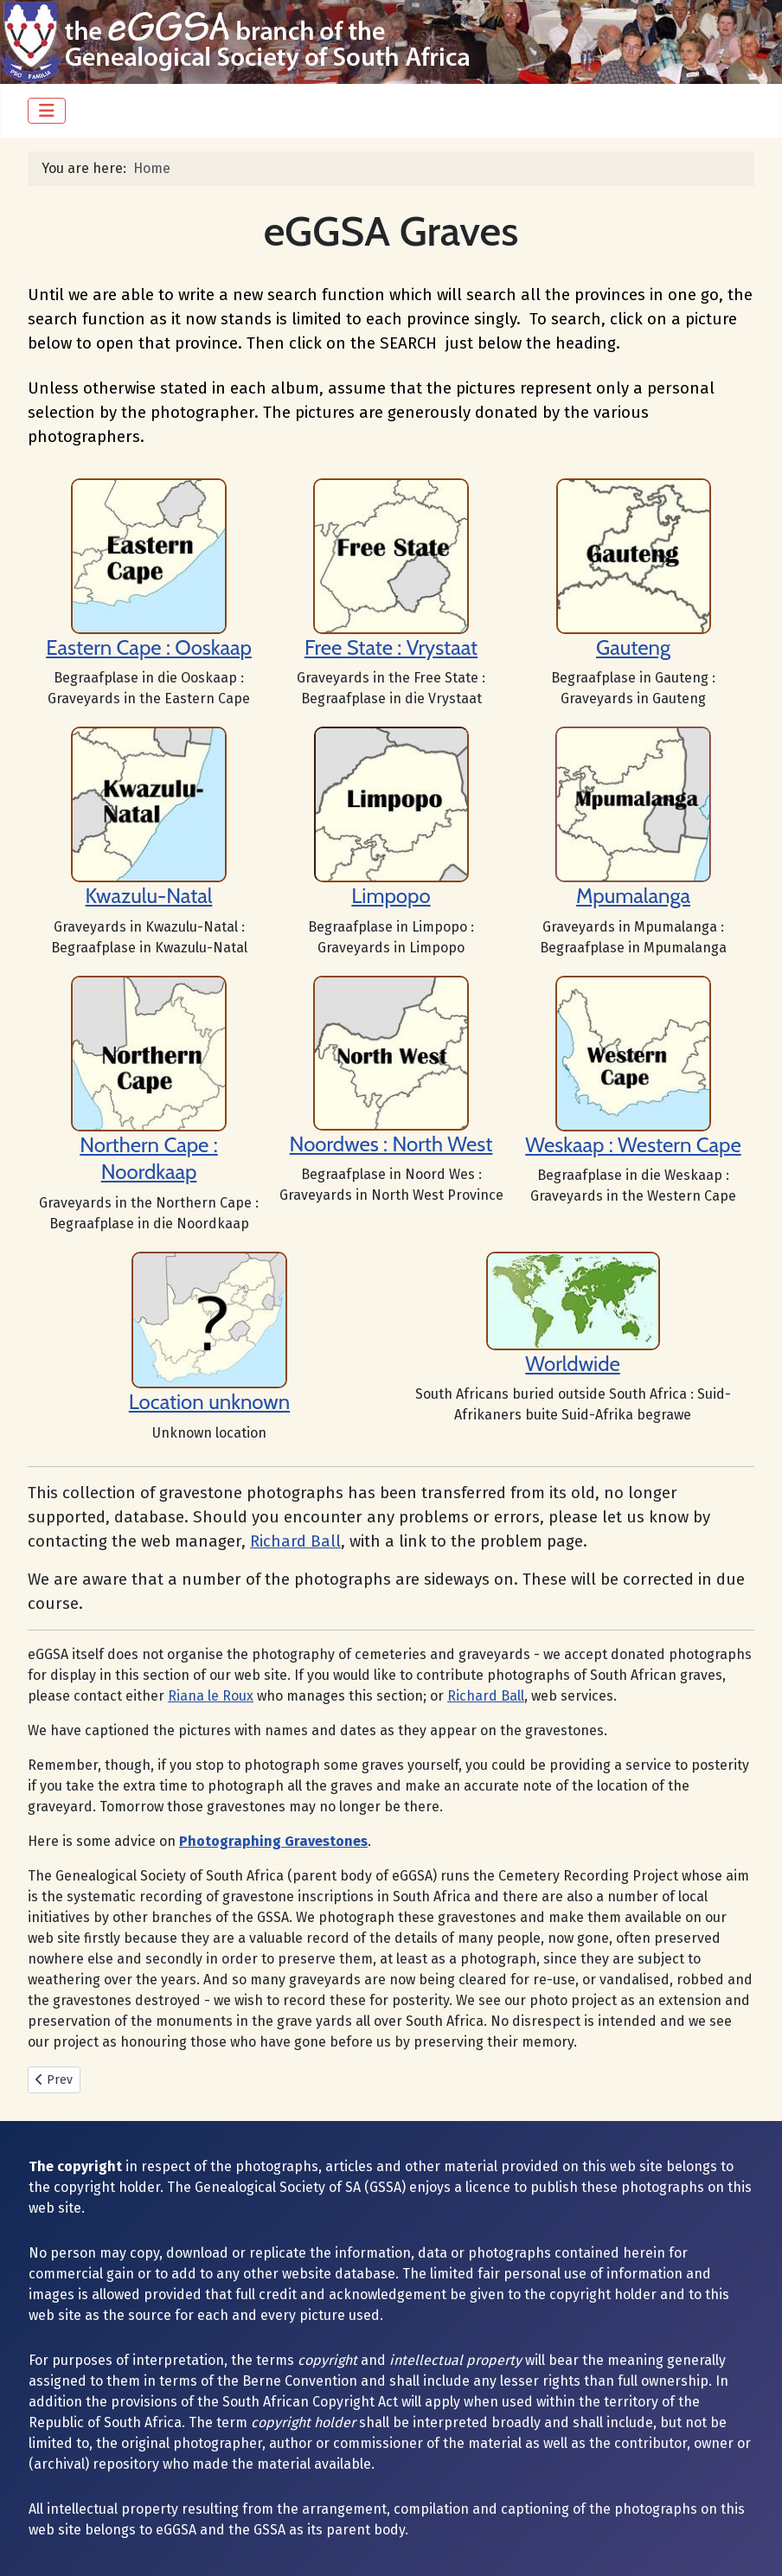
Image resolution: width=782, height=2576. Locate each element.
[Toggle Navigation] (47, 111)
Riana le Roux (210, 1696)
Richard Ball (295, 1541)
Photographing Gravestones (273, 1841)
